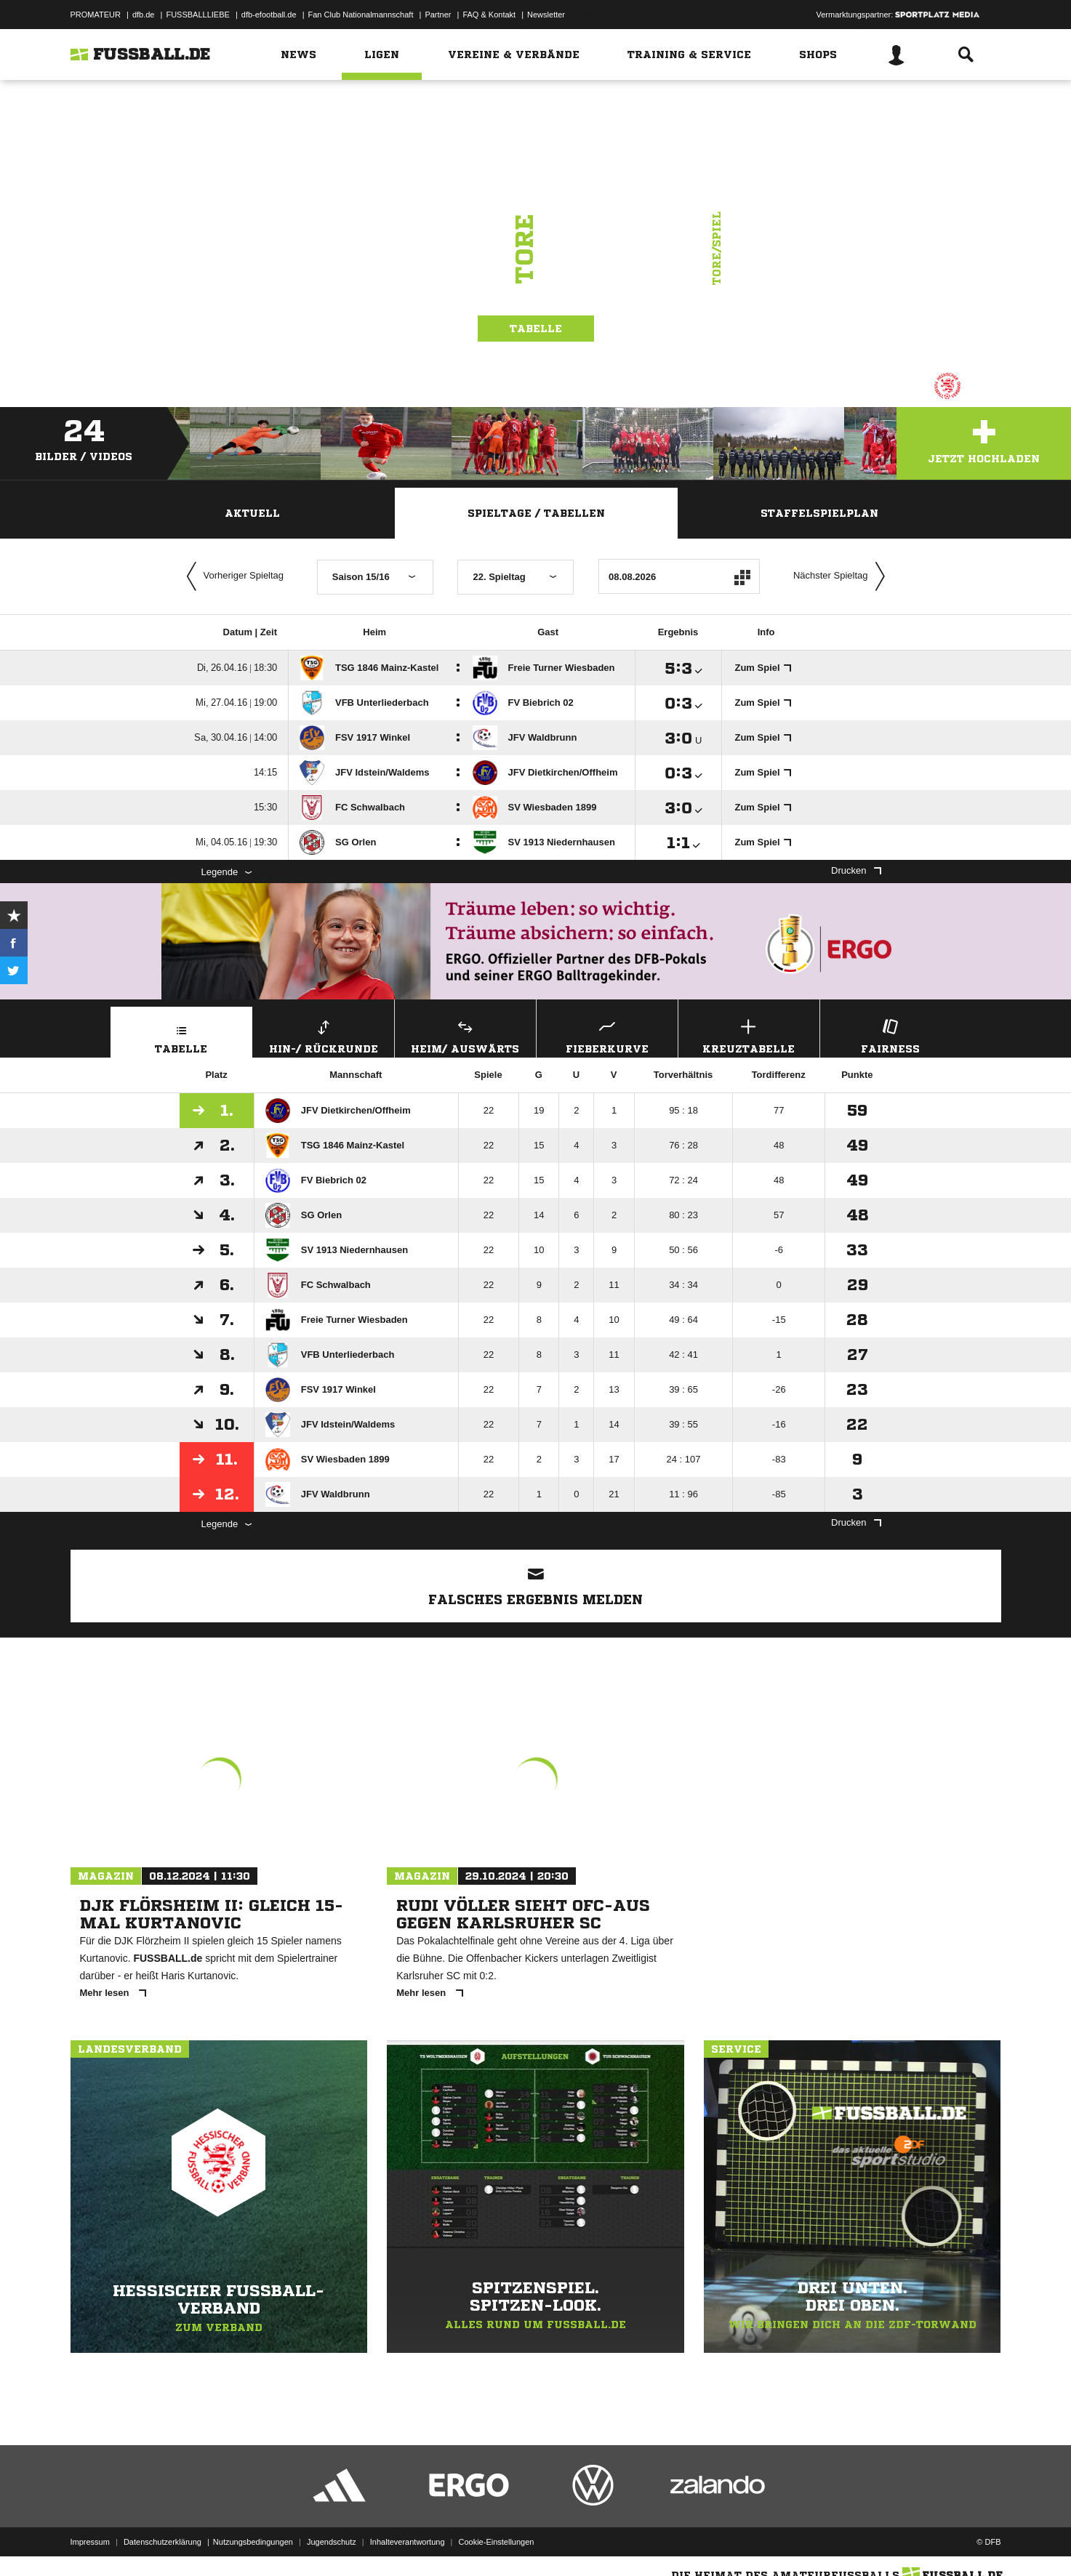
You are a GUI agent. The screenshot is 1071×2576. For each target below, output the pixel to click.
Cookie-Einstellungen (496, 2541)
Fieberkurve (607, 1034)
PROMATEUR (96, 14)
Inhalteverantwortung (407, 2541)
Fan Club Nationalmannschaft (361, 14)
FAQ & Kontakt (489, 14)
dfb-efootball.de (269, 14)
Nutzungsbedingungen (253, 2541)
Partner (438, 14)
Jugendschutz (331, 2541)
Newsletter (546, 14)
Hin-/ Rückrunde (323, 1034)
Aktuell (252, 513)
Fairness (890, 1034)
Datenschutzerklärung (162, 2541)
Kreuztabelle (749, 1034)
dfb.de (143, 14)
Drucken (856, 870)
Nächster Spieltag (842, 576)
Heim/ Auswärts (465, 1034)
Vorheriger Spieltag (232, 576)
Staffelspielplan (819, 513)
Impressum (90, 2541)
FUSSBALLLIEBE (197, 14)
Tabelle (536, 328)
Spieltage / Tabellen (536, 513)
